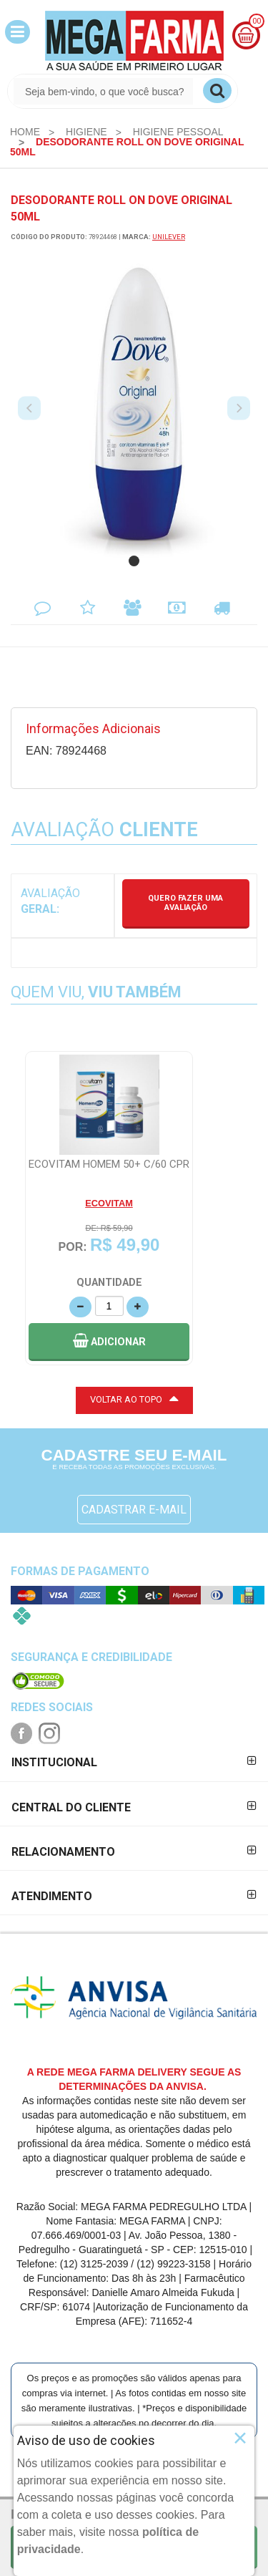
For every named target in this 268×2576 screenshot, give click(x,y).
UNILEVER (168, 237)
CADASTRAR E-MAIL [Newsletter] (134, 1509)
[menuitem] (25, 132)
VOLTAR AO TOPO (134, 1398)
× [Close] (240, 2437)
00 (256, 21)
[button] (17, 32)
